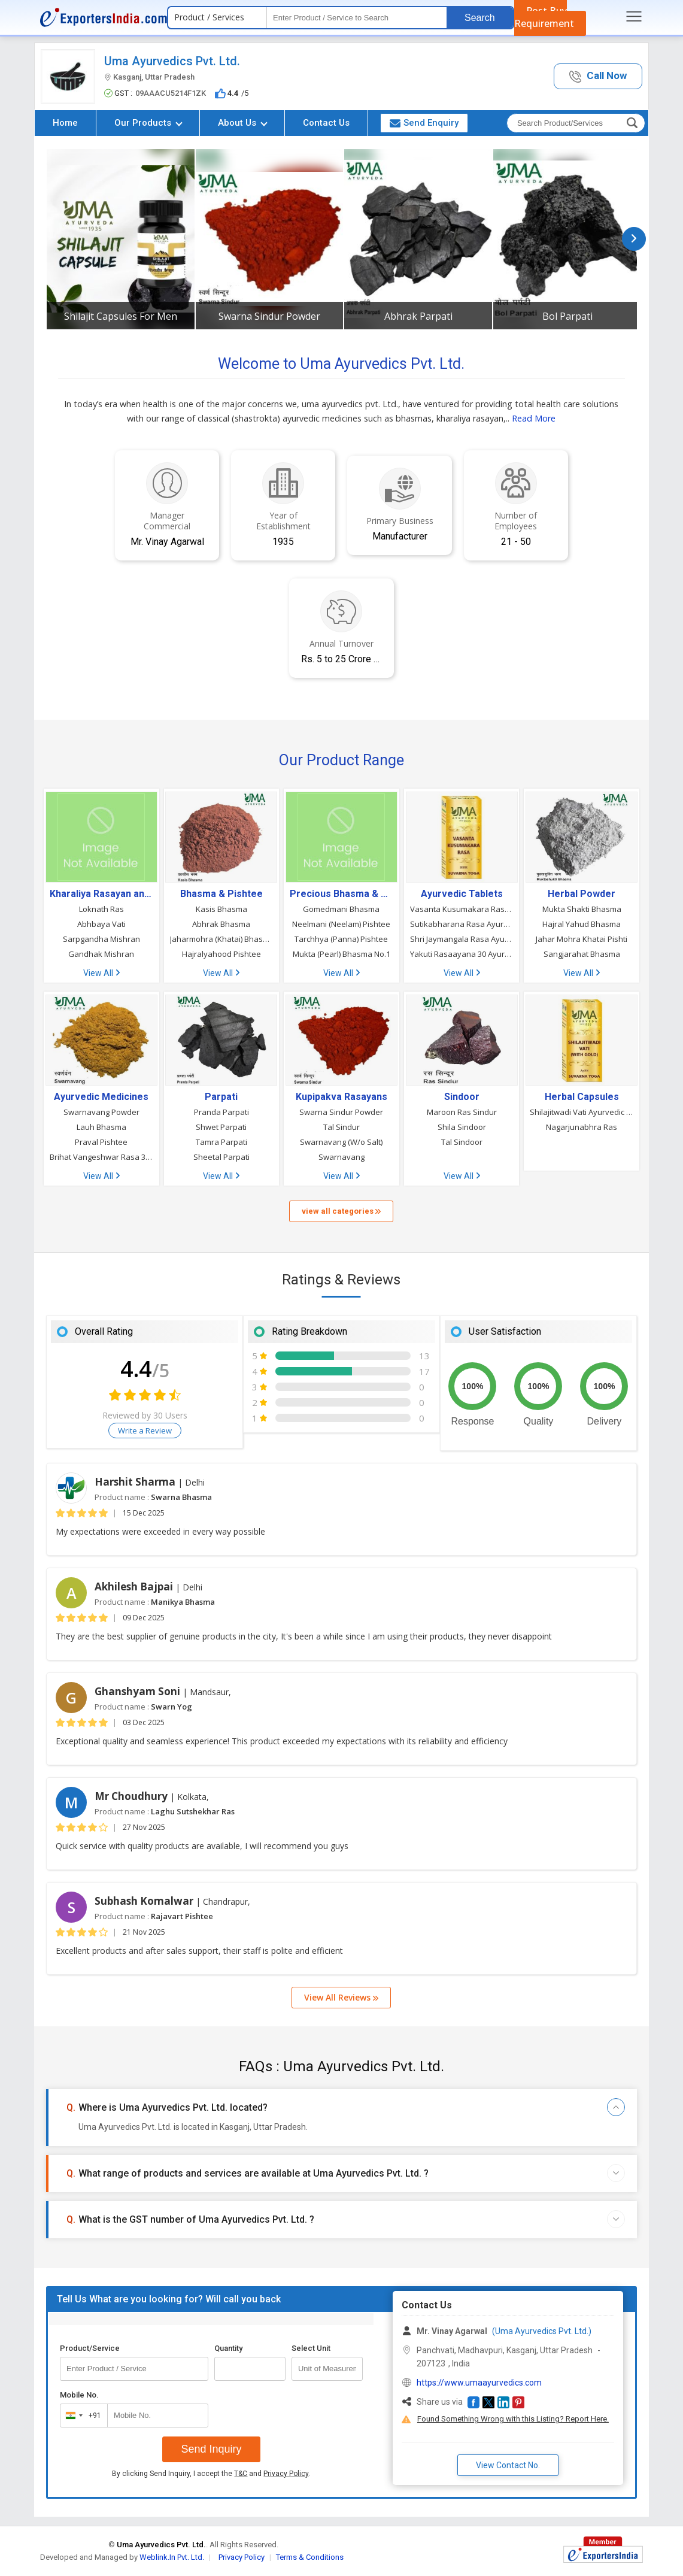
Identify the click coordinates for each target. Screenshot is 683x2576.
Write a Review (145, 1430)
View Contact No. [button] (508, 2465)
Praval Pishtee (101, 1142)
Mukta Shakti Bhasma (581, 909)
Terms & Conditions (310, 2557)
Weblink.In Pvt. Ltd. (171, 2557)
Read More (533, 418)
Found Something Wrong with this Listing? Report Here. (513, 2418)
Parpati (221, 1097)
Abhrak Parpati (418, 316)
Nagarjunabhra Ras (581, 1127)
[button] (598, 76)
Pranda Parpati (221, 1112)
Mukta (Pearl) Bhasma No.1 (341, 953)
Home (65, 122)
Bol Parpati (567, 316)
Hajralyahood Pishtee (221, 953)
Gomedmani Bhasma (341, 909)
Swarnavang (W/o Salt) (341, 1142)
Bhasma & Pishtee (221, 894)
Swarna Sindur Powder (269, 316)
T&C (240, 2473)
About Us (243, 122)
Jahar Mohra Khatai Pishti (581, 939)
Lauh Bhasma (101, 1127)
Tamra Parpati (221, 1142)
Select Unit (311, 2348)
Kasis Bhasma (221, 909)
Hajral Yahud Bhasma (581, 924)
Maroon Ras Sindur (462, 1112)
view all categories (341, 1211)
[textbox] (357, 17)
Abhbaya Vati (101, 924)
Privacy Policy (285, 2473)
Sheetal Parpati (221, 1156)
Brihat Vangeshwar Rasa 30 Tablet (101, 1156)
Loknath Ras (101, 909)
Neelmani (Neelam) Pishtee (341, 924)
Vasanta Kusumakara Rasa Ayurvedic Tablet (462, 909)
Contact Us (326, 122)
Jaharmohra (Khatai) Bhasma (222, 939)
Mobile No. (79, 2394)
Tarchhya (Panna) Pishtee (341, 939)
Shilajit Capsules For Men (120, 316)
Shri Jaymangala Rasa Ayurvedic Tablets (462, 939)
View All (101, 973)
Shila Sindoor (462, 1127)
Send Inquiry (211, 2449)
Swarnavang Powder (101, 1112)
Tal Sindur (341, 1127)
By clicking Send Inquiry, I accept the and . (211, 2473)
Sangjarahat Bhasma (582, 953)
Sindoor (461, 1097)
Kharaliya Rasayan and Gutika (101, 894)
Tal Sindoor (461, 1142)
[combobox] (81, 2415)
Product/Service (90, 2348)
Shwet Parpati (221, 1127)
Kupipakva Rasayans (341, 1097)
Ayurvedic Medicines (101, 1097)
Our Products (148, 122)
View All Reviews (341, 1997)
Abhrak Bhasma (221, 924)
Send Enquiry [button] (424, 122)
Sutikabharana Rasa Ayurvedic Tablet (462, 924)
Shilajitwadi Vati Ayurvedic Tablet (581, 1112)
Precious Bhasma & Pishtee (341, 894)
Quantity (228, 2348)
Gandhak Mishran (101, 953)
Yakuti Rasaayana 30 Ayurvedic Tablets (462, 953)
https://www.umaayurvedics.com (479, 2382)
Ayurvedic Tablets (462, 894)
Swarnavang (341, 1156)
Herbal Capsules (582, 1097)
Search (480, 18)
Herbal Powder (581, 894)
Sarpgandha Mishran (101, 939)
